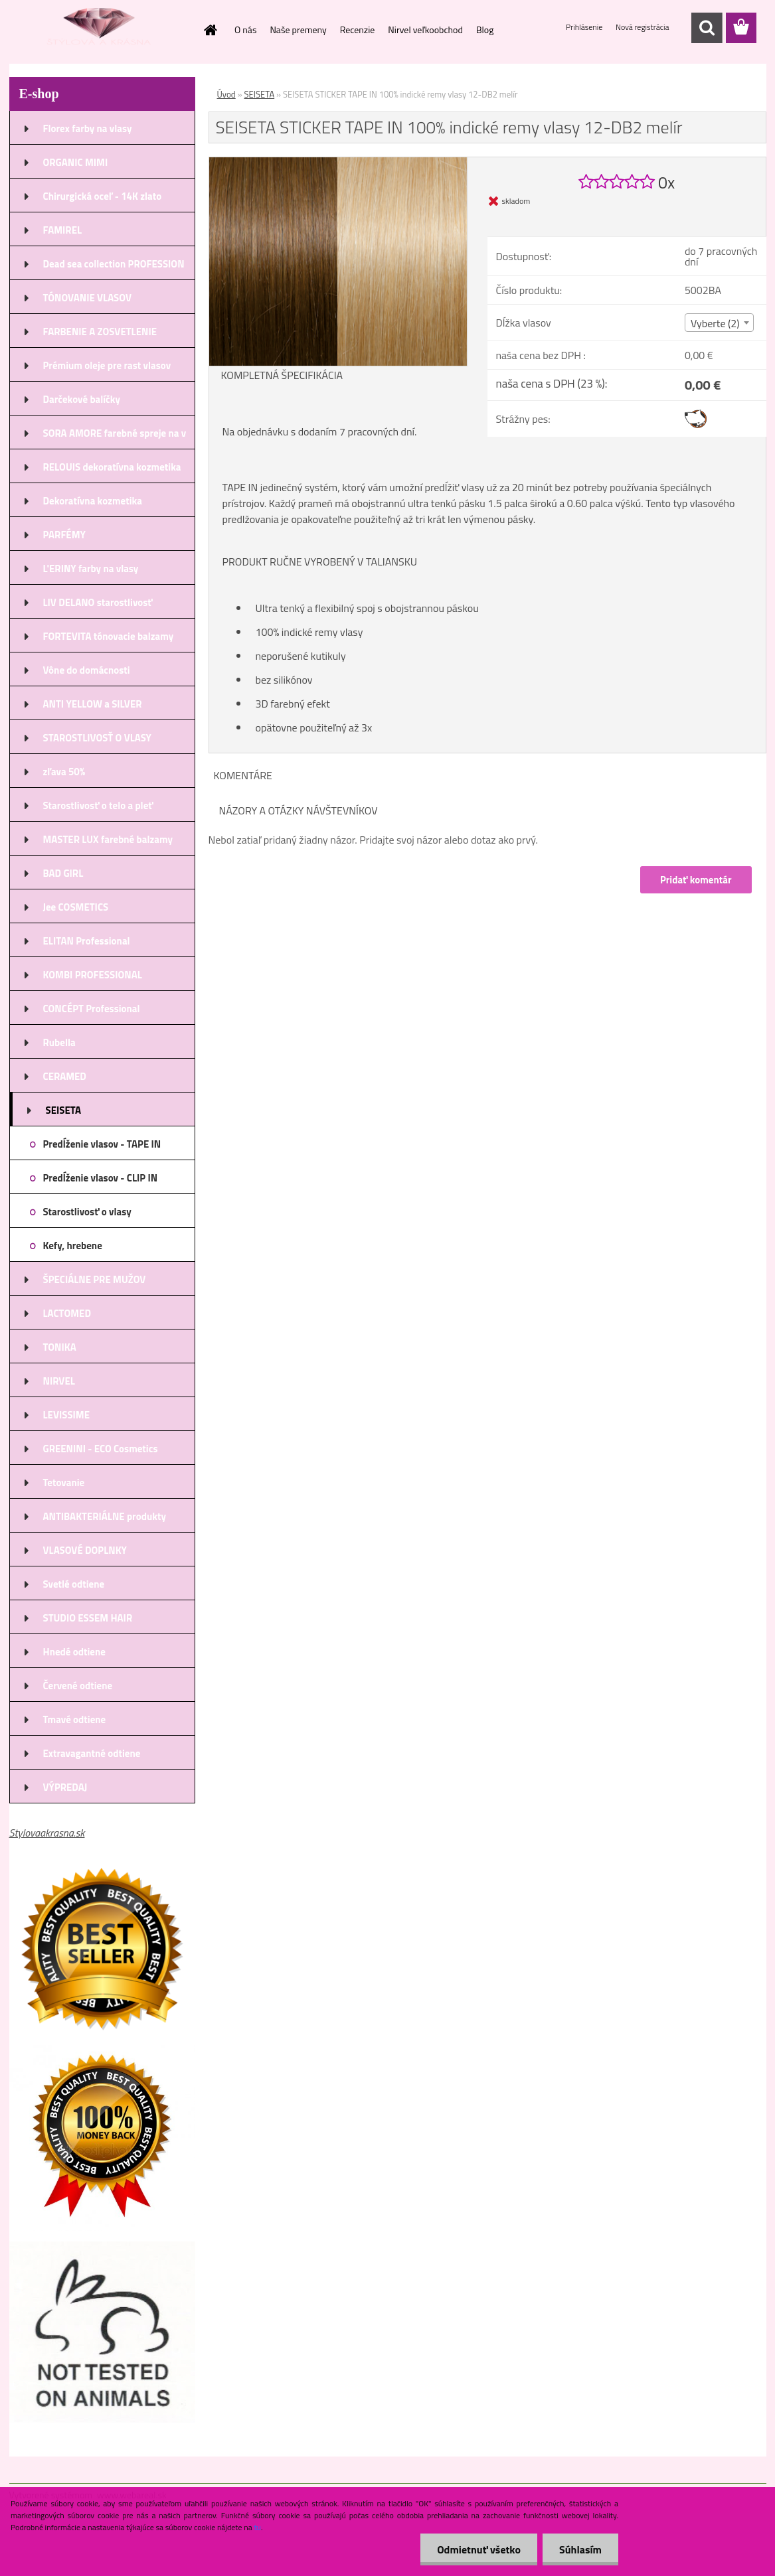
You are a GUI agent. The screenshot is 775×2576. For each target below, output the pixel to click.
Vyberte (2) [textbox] (715, 323)
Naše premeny (298, 30)
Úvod (226, 94)
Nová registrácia (642, 27)
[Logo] (100, 28)
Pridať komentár (696, 879)
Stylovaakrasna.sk (47, 1833)
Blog (484, 30)
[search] (706, 28)
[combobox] (719, 322)
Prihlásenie (585, 27)
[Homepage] (209, 30)
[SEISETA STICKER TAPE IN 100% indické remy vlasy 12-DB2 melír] (338, 163)
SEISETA (259, 94)
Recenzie (357, 30)
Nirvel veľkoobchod (425, 30)
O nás (245, 30)
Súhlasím (580, 2549)
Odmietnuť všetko (479, 2549)
